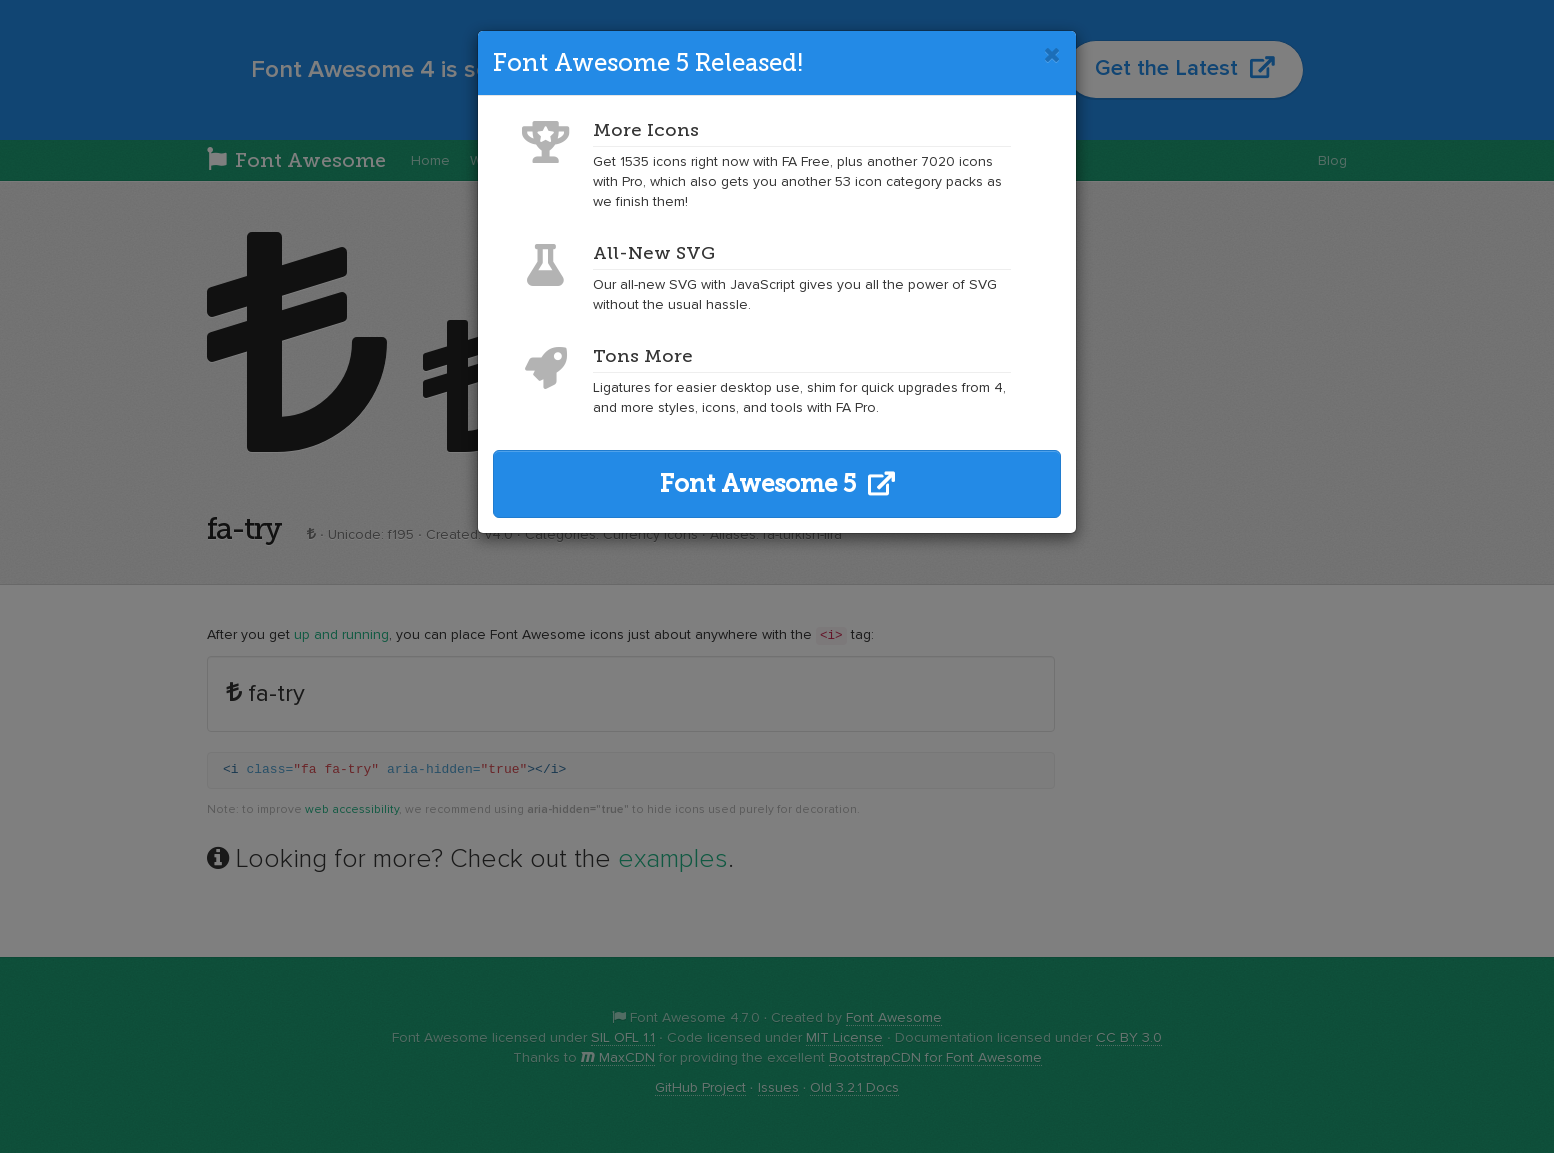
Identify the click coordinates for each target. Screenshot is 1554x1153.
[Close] (1052, 55)
